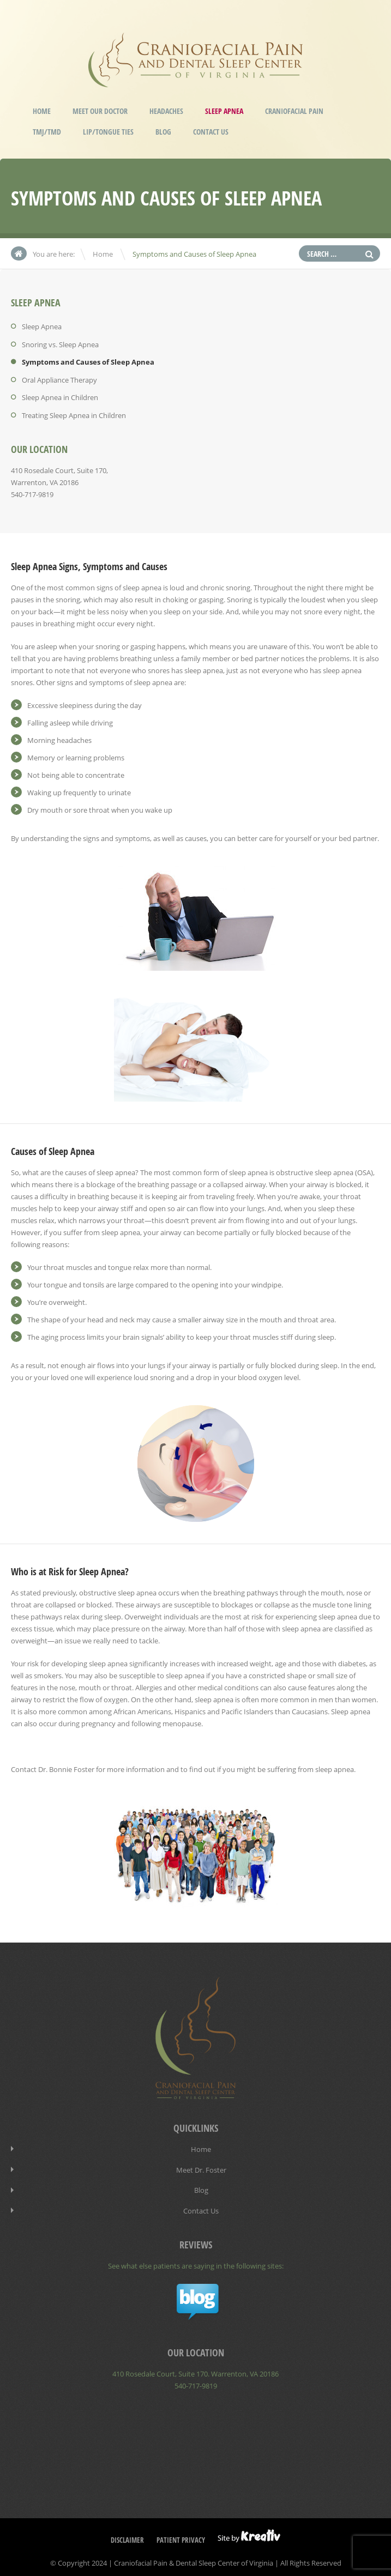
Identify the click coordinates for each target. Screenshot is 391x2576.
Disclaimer (127, 2536)
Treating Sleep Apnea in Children (74, 414)
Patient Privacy (181, 2536)
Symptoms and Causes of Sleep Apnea (88, 361)
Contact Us (210, 131)
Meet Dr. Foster (201, 2168)
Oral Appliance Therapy (59, 379)
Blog (163, 131)
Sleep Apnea (224, 111)
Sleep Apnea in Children (60, 396)
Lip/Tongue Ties (108, 131)
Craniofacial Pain (294, 111)
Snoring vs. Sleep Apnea (60, 344)
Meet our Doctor (100, 111)
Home (42, 111)
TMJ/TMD (47, 131)
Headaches (166, 111)
